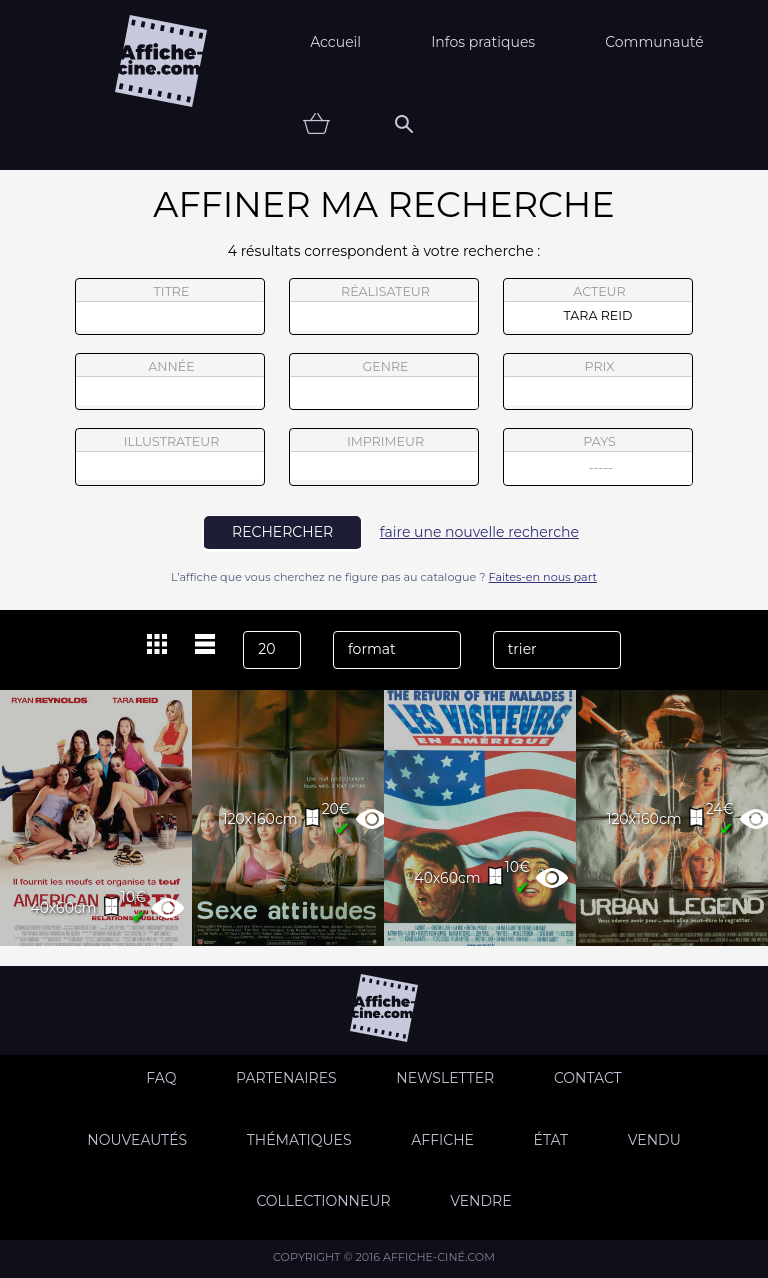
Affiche (442, 1140)
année (170, 382)
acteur (598, 307)
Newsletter (445, 1078)
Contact (588, 1078)
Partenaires (286, 1078)
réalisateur (384, 307)
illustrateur (170, 457)
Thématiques (299, 1140)
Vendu (654, 1140)
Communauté (654, 42)
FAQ (161, 1078)
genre (384, 384)
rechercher (282, 532)
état (551, 1140)
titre (170, 307)
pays (598, 459)
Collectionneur (323, 1201)
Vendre (480, 1201)
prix (598, 382)
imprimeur (384, 457)
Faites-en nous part (543, 577)
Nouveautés (137, 1140)
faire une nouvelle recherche (479, 532)
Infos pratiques (483, 42)
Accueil (335, 42)
